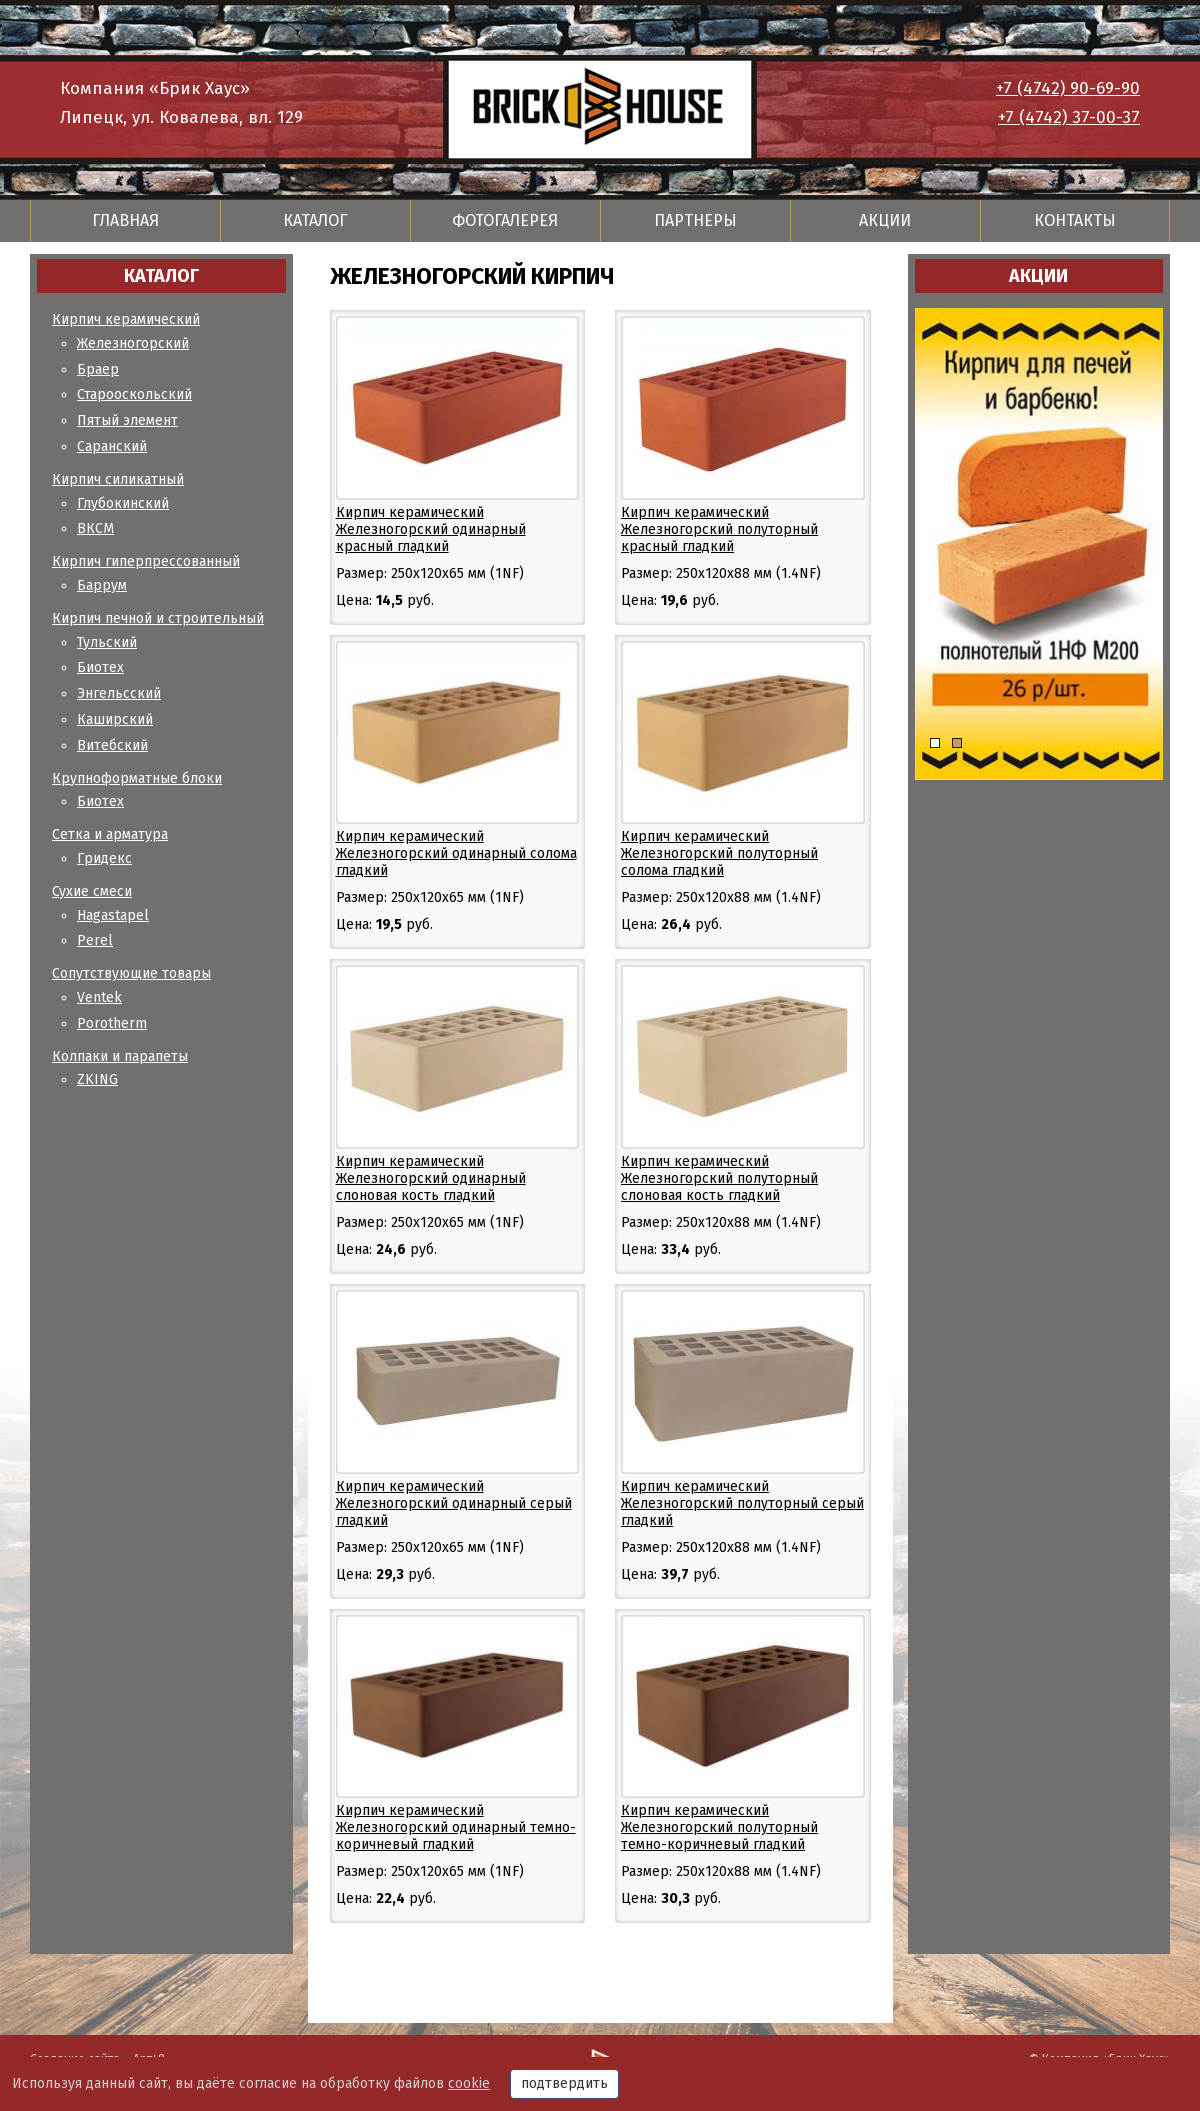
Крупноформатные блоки (137, 778)
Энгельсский (119, 693)
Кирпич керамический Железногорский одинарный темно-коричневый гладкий (456, 1827)
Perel (95, 940)
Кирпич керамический (126, 319)
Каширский (115, 719)
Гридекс (104, 858)
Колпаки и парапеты (120, 1056)
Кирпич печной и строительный (158, 618)
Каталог (315, 220)
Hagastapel (113, 915)
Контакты (1075, 220)
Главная (125, 220)
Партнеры (695, 220)
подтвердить (564, 2083)
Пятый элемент (127, 420)
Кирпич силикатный (118, 479)
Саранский (112, 446)
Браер (98, 369)
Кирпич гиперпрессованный (146, 561)
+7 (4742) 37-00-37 (1069, 117)
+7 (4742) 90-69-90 (1068, 88)
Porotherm (112, 1023)
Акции (885, 220)
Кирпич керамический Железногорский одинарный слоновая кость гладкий (431, 1178)
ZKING (97, 1079)
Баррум (102, 585)
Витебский (112, 745)
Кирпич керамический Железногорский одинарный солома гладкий (456, 853)
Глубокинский (123, 503)
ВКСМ (95, 528)
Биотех (100, 667)
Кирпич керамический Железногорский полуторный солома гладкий (719, 853)
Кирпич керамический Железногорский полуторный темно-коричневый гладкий (719, 1827)
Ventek (99, 997)
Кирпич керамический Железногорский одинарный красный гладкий (431, 529)
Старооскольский (134, 394)
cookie (469, 2083)
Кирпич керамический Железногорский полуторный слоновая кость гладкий (719, 1178)
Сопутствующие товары (131, 973)
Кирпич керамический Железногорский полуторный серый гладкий (742, 1503)
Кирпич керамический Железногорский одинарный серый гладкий (454, 1503)
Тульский (107, 642)
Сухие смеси (92, 891)
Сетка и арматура (110, 834)
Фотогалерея (505, 220)
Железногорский (133, 343)
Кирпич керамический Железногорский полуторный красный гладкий (719, 529)
